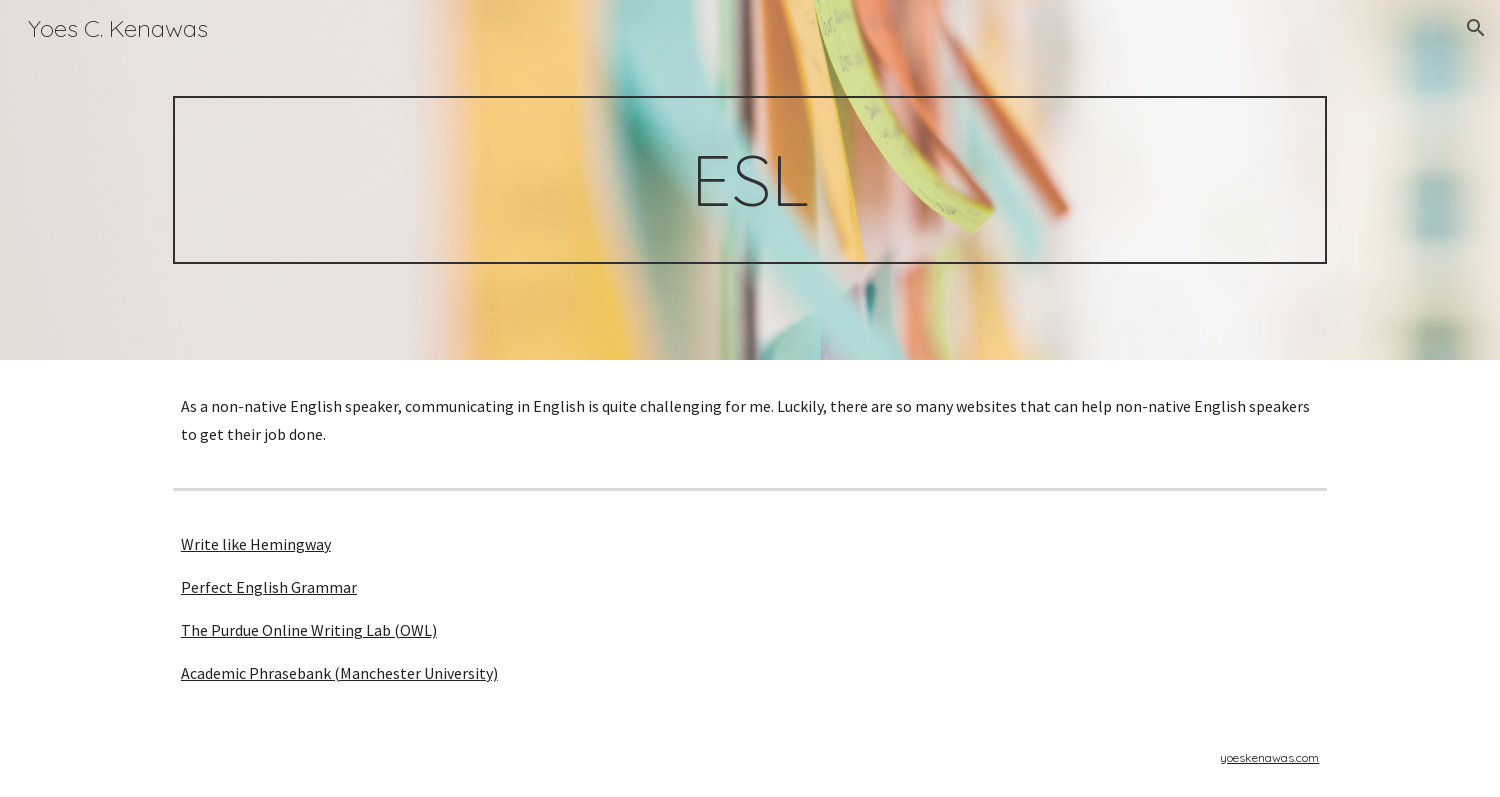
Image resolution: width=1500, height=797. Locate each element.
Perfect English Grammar (269, 587)
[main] (750, 180)
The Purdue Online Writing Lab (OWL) (309, 630)
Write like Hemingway (256, 544)
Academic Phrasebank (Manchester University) (339, 673)
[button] (1476, 28)
